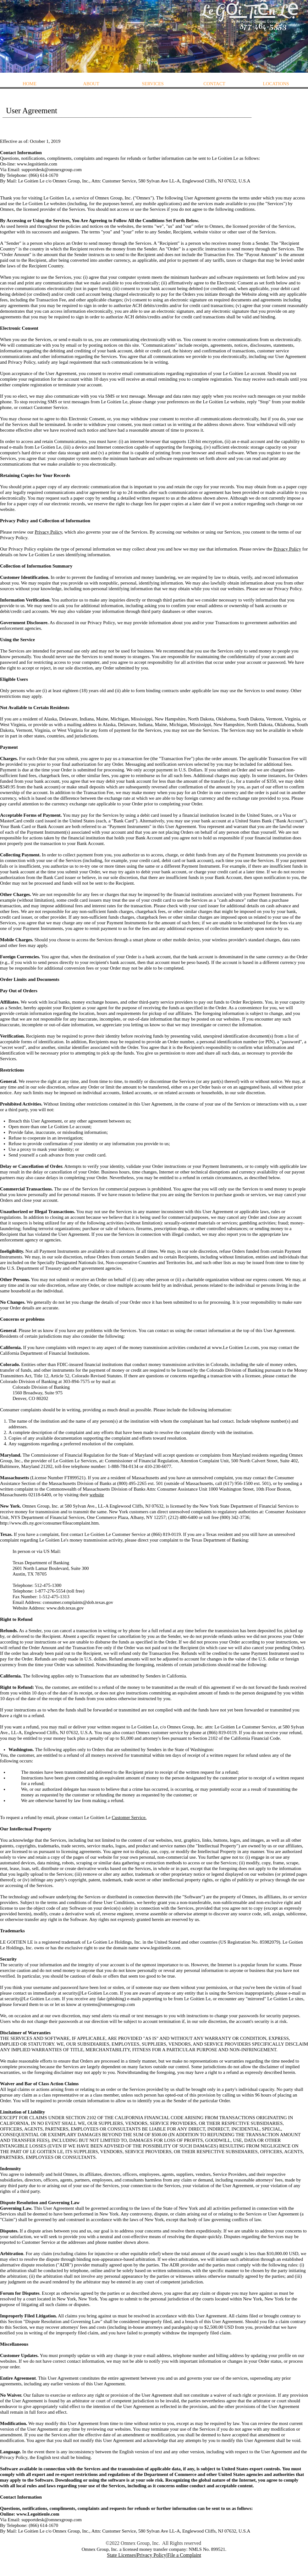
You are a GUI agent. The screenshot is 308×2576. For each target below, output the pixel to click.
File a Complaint (184, 2555)
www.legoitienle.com (37, 163)
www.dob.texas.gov (65, 1607)
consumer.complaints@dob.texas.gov (78, 1602)
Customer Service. (129, 1817)
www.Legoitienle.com (37, 2514)
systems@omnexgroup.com (108, 2004)
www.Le (220, 1347)
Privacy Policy (48, 532)
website (97, 1494)
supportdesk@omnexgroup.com (51, 169)
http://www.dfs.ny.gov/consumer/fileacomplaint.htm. (50, 1523)
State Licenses (121, 2555)
